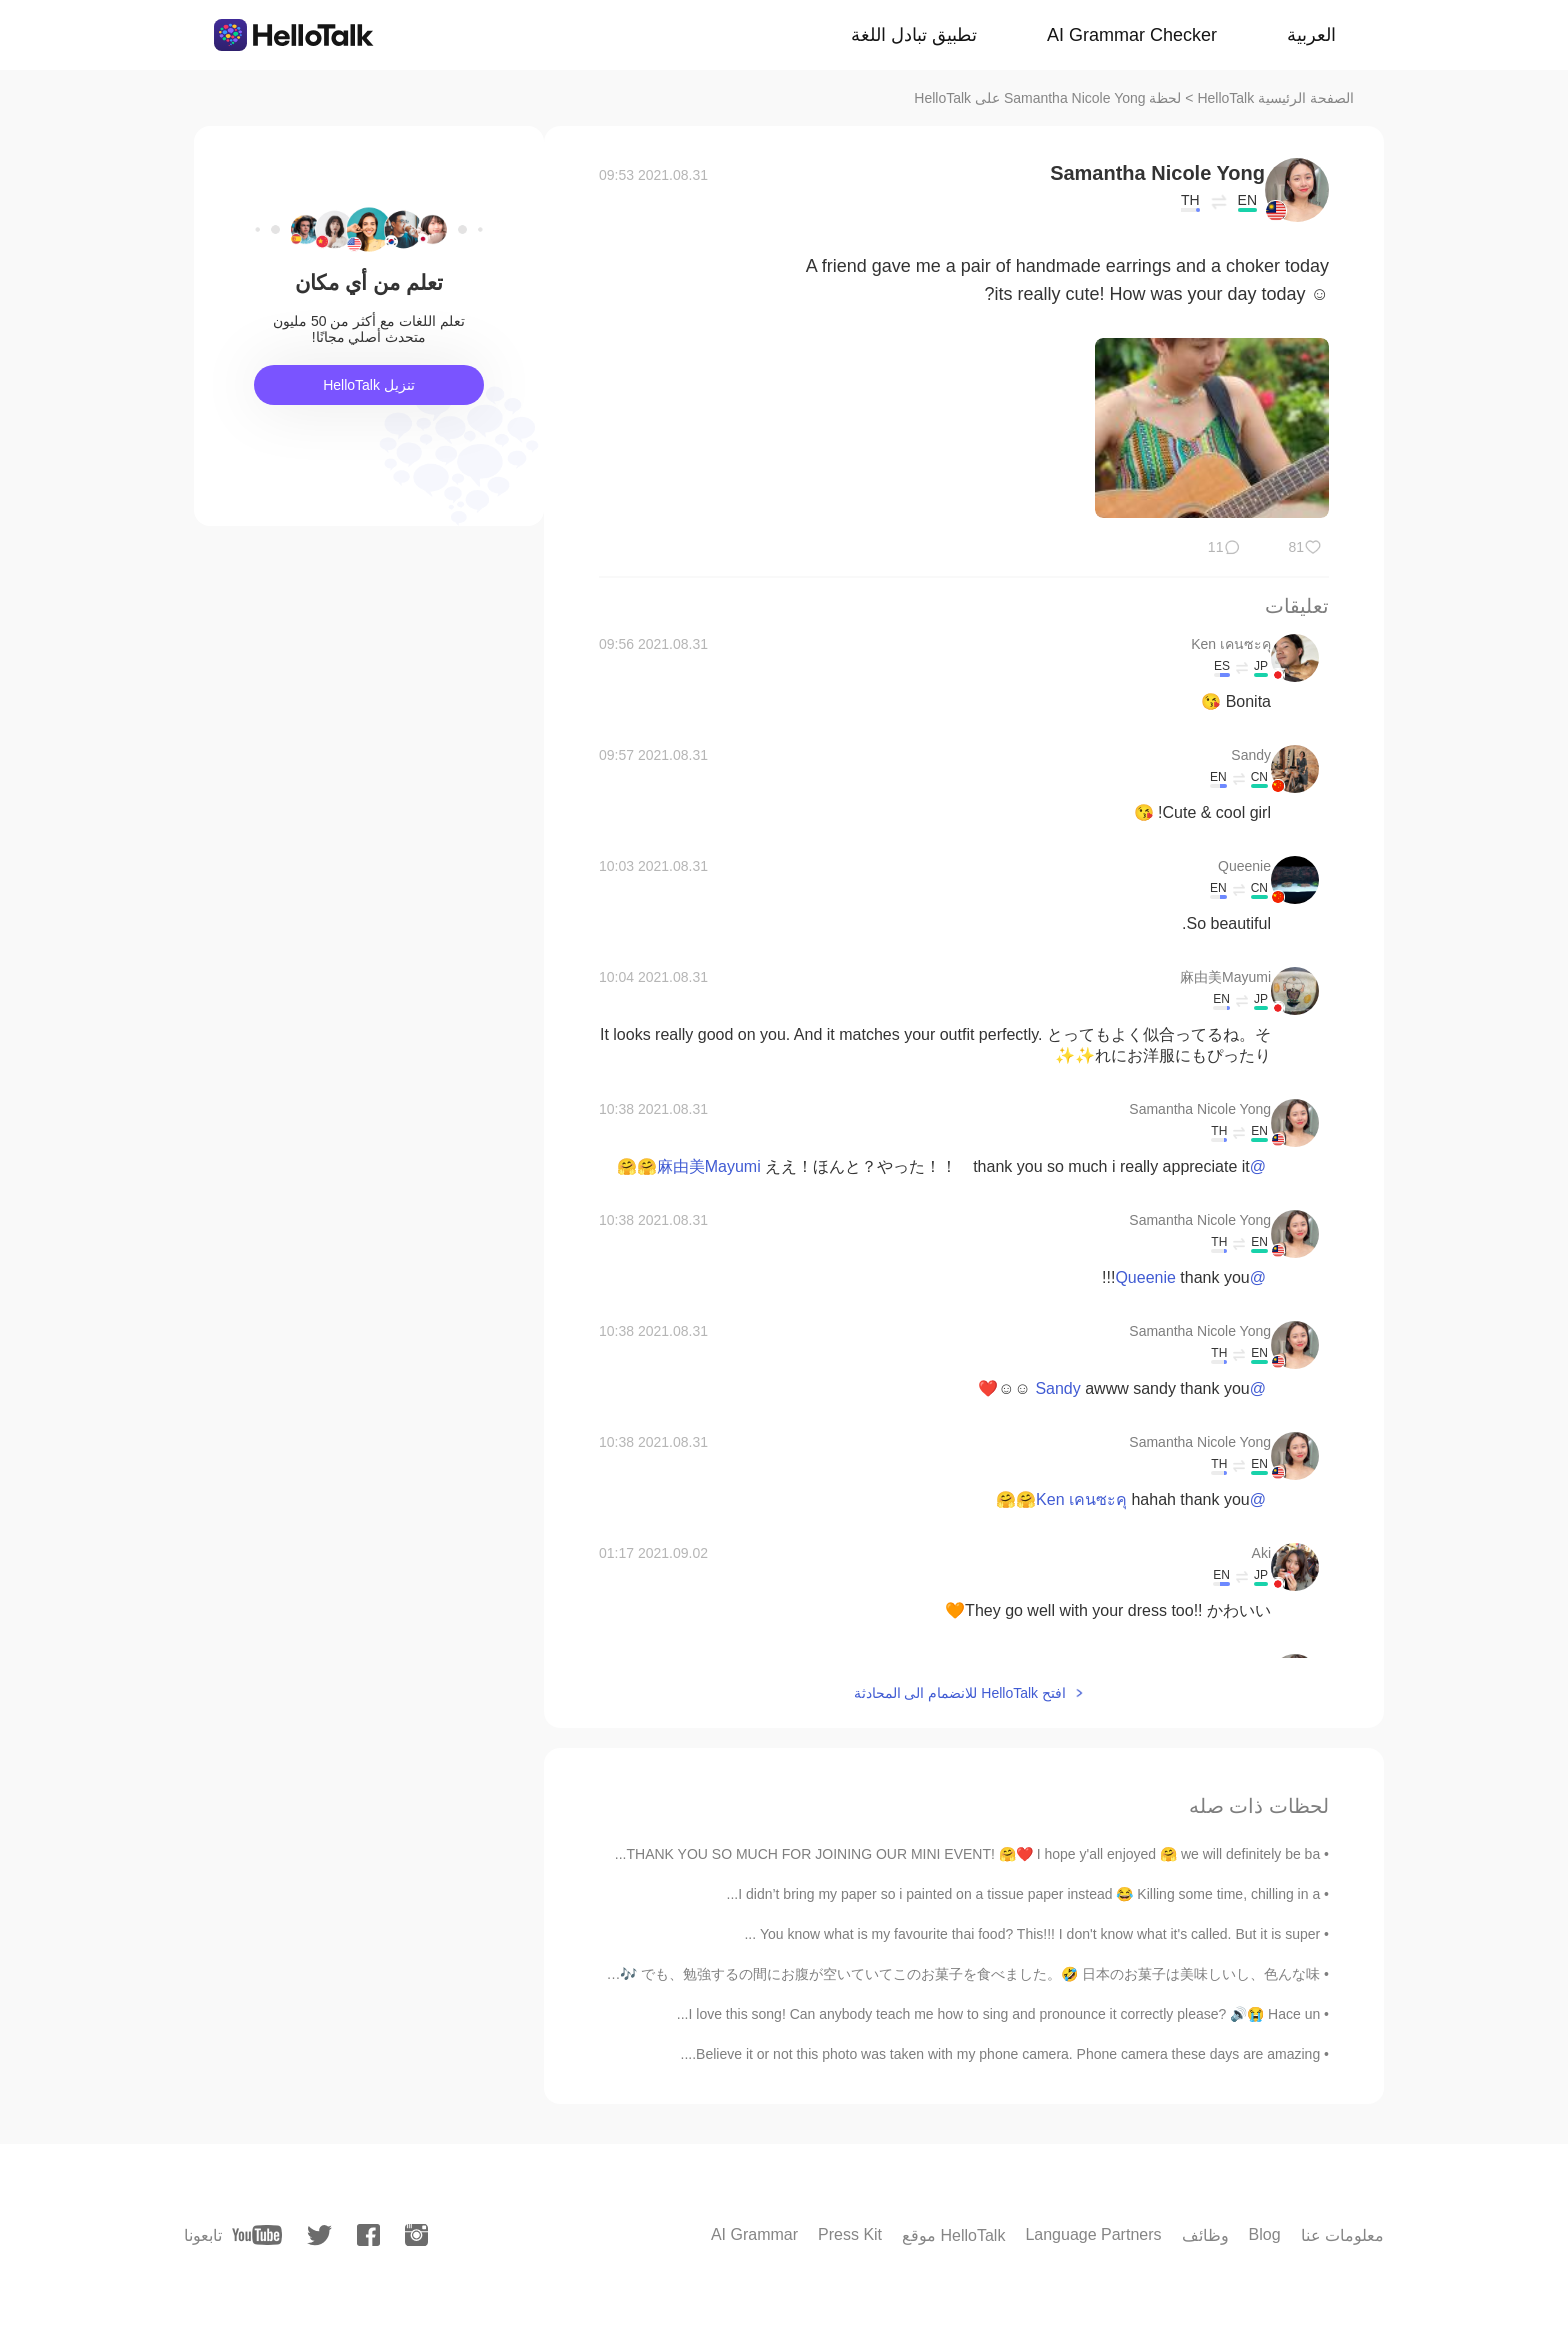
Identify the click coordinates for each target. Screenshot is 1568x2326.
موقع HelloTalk (953, 2235)
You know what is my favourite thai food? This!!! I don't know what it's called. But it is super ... (1032, 1934)
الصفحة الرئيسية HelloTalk (1275, 98)
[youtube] (257, 2235)
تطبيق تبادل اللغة (914, 35)
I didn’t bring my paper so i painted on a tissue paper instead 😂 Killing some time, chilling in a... (1024, 1894)
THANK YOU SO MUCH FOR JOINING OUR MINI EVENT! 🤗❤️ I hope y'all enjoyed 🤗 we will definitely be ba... (967, 1854)
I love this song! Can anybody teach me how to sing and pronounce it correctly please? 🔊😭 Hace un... (998, 2014)
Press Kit (850, 2234)
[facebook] (368, 2235)
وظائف (1205, 2235)
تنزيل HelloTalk (369, 385)
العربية (1311, 35)
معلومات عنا (1342, 2235)
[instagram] (416, 2235)
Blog (1265, 2234)
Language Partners (1093, 2234)
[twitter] (319, 2235)
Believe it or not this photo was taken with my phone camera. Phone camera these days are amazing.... (1001, 2054)
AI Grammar (754, 2234)
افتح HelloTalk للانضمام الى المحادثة (960, 1693)
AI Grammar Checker (1132, 35)
